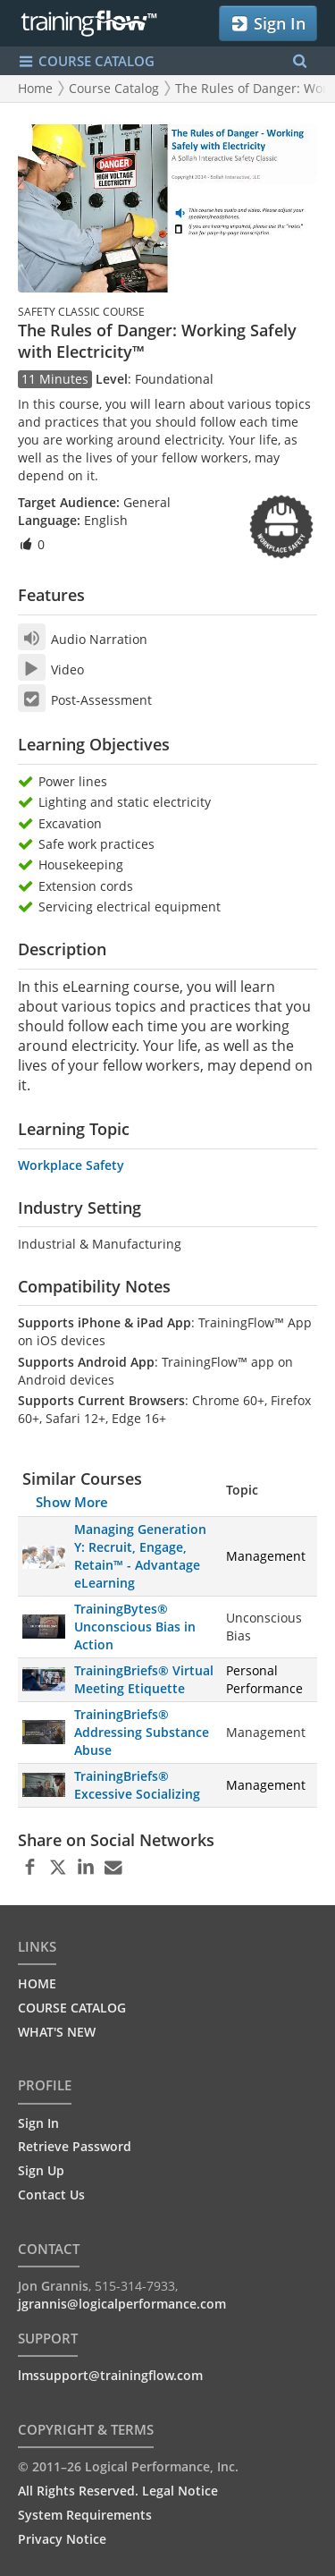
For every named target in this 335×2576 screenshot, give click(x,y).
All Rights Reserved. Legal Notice (118, 2490)
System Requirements (85, 2514)
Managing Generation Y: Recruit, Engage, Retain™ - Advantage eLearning (140, 1556)
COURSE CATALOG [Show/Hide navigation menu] (86, 61)
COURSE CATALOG (72, 2007)
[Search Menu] (299, 61)
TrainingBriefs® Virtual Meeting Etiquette (144, 1679)
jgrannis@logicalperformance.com (122, 2303)
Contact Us (51, 2194)
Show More (72, 1502)
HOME (37, 1983)
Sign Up (41, 2170)
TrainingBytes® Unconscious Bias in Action (135, 1626)
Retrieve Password (74, 2146)
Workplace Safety (71, 1165)
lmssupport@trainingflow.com (110, 2375)
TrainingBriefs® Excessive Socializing (137, 1784)
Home (35, 88)
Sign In (268, 24)
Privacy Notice (62, 2538)
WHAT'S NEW (57, 2031)
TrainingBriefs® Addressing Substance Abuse (141, 1732)
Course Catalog (114, 88)
